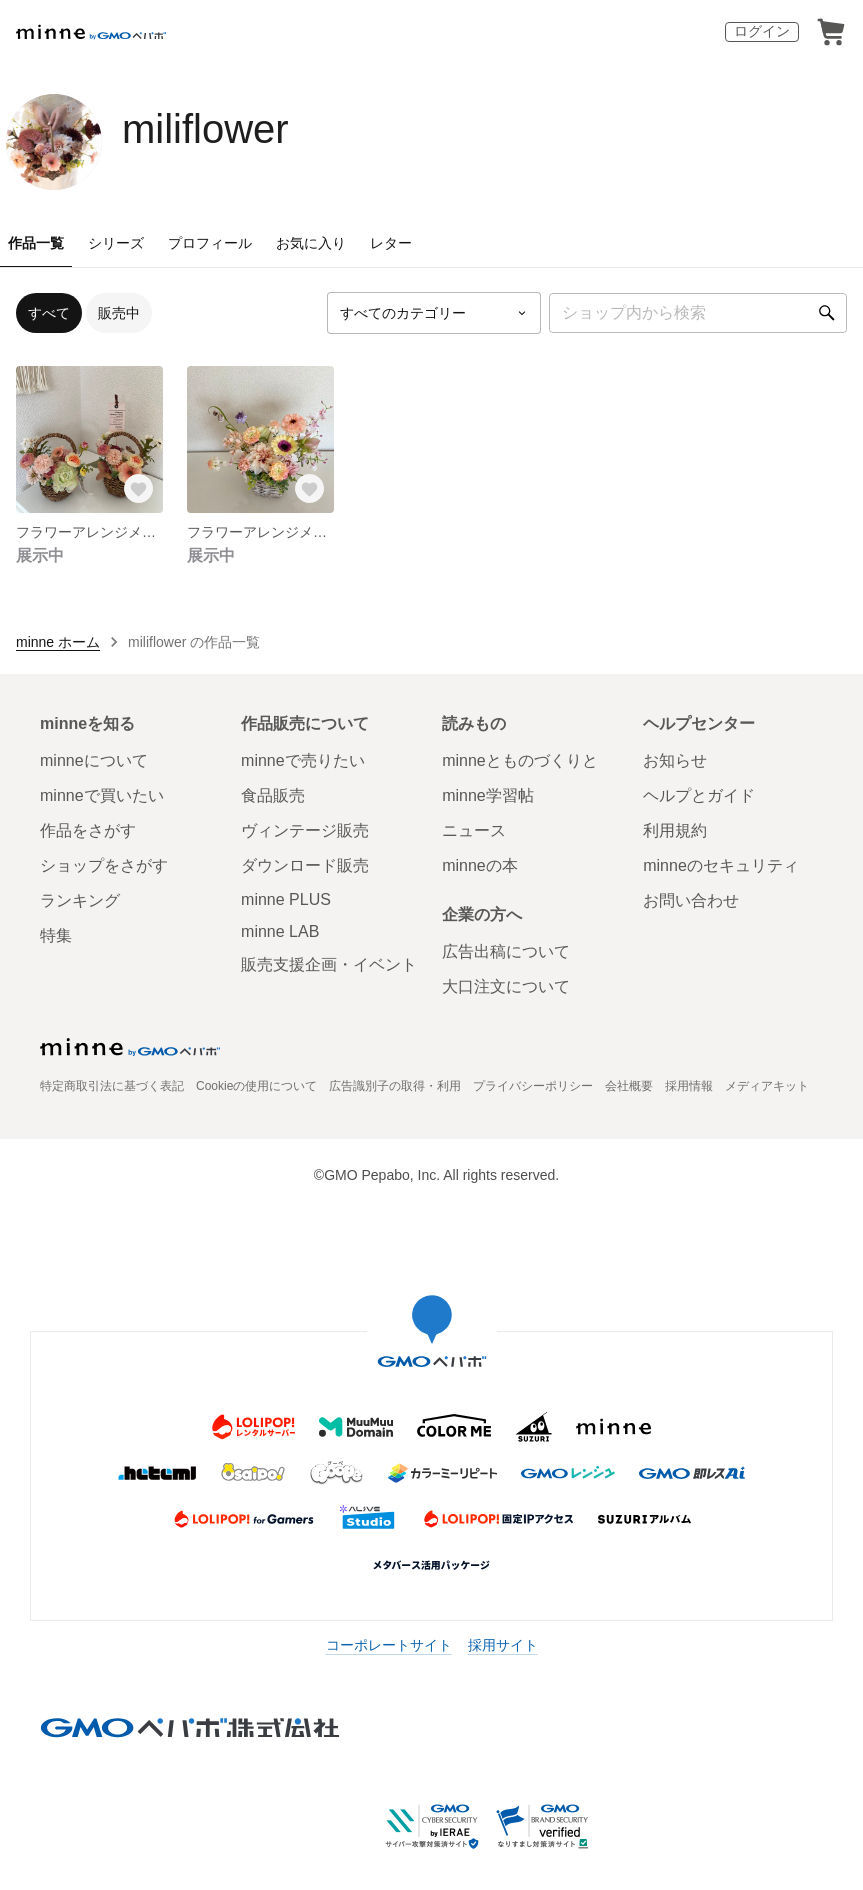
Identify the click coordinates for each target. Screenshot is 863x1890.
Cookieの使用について (256, 1086)
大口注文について (506, 986)
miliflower (205, 129)
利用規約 (675, 830)
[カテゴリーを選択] (434, 313)
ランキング (80, 900)
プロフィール (210, 243)
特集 (56, 935)
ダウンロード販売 (305, 865)
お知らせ (675, 760)
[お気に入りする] (139, 489)
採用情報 (689, 1086)
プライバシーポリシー (533, 1086)
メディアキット (767, 1086)
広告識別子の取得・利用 (395, 1086)
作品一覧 (36, 243)
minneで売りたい (303, 760)
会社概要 (629, 1086)
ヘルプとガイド (699, 795)
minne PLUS (286, 899)
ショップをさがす (104, 865)
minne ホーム (58, 642)
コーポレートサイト (389, 1645)
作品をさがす (88, 830)
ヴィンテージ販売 (305, 830)
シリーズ (116, 243)
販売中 (119, 313)
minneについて (94, 760)
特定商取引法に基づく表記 (112, 1086)
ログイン (762, 31)
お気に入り (311, 243)
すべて (49, 313)
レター (391, 243)
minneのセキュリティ (721, 865)
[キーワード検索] (698, 313)
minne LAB (280, 931)
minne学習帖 (488, 795)
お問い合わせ (691, 900)
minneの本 (480, 865)
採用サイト (503, 1645)
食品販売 (273, 795)
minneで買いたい (102, 795)
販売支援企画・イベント (329, 964)
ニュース (474, 830)
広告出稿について (506, 951)
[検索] (827, 313)
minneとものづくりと (520, 760)
